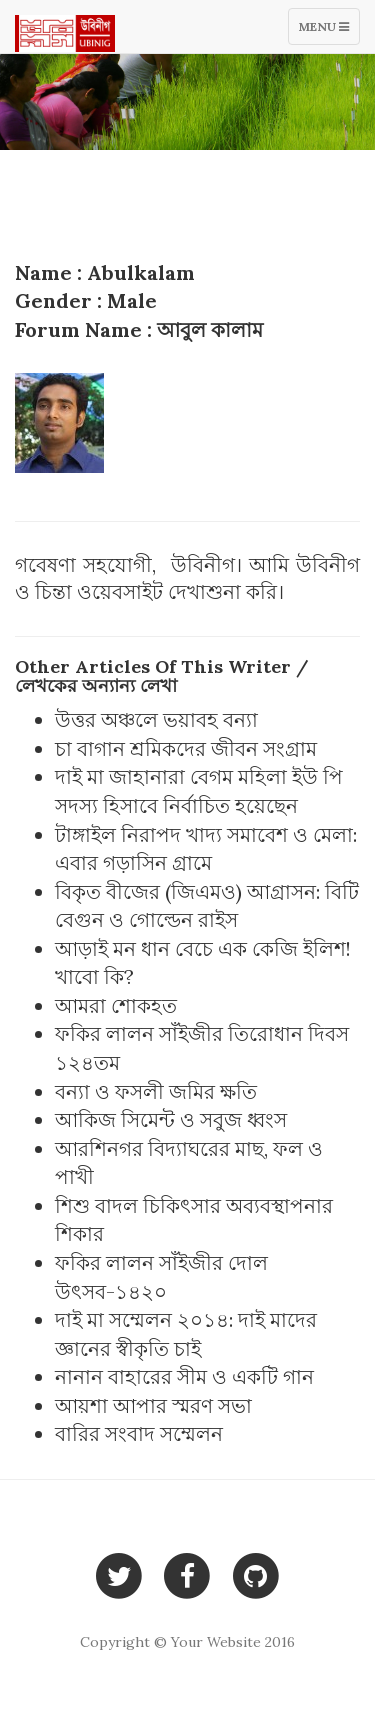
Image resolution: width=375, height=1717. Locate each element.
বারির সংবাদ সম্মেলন (139, 1433)
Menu (329, 31)
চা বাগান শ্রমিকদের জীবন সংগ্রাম (186, 748)
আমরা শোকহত (116, 1005)
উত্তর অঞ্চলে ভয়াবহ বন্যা (156, 719)
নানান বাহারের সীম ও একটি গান (184, 1376)
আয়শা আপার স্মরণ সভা (153, 1405)
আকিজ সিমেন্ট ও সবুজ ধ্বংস (171, 1119)
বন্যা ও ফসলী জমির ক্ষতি (156, 1091)
